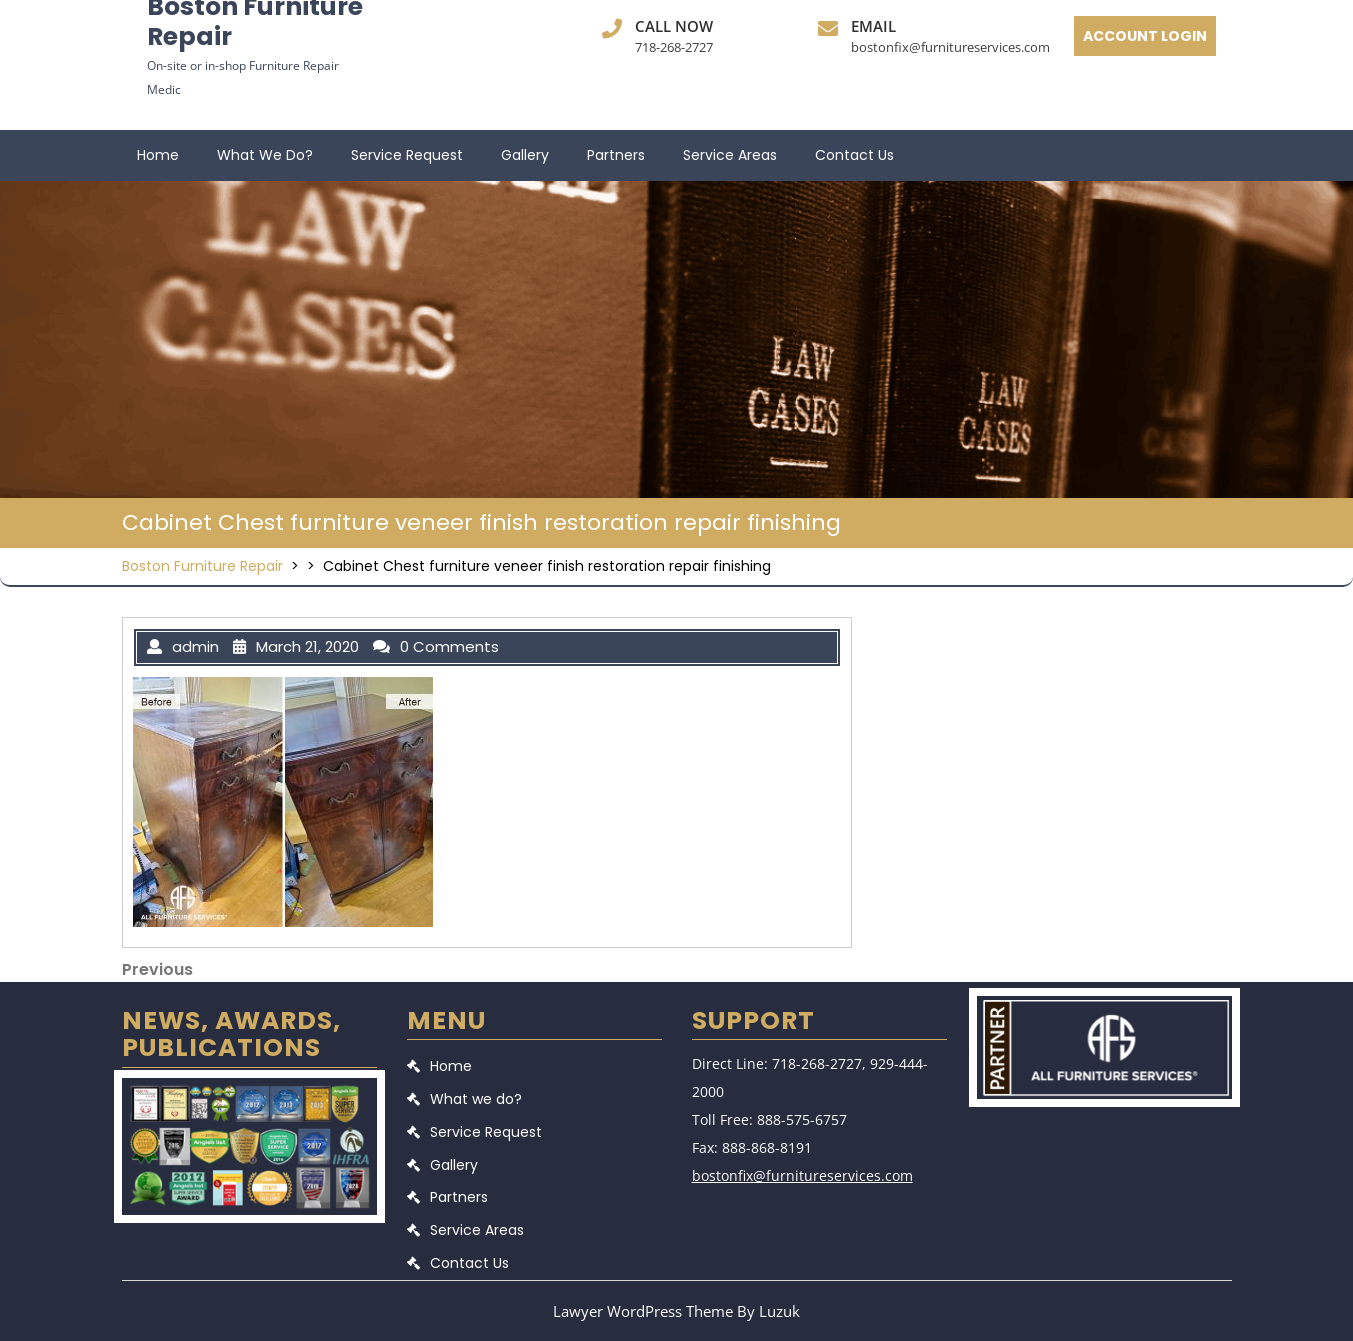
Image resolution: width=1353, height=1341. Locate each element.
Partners (616, 155)
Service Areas (730, 155)
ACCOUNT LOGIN (1145, 36)
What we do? (265, 155)
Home (158, 155)
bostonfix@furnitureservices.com (950, 47)
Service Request (407, 155)
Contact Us (854, 155)
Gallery (525, 155)
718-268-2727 (674, 47)
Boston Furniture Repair (202, 566)
